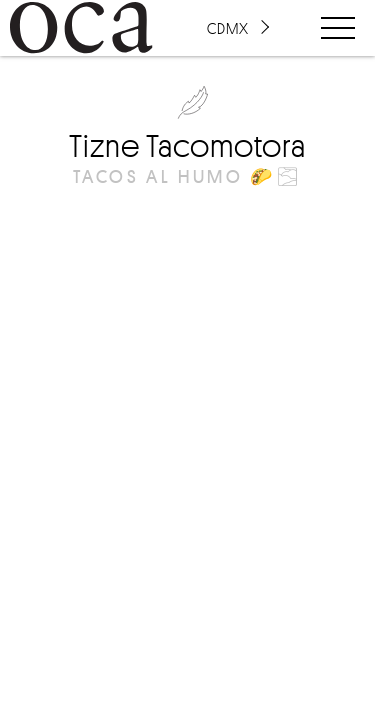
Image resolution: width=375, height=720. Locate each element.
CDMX (228, 28)
